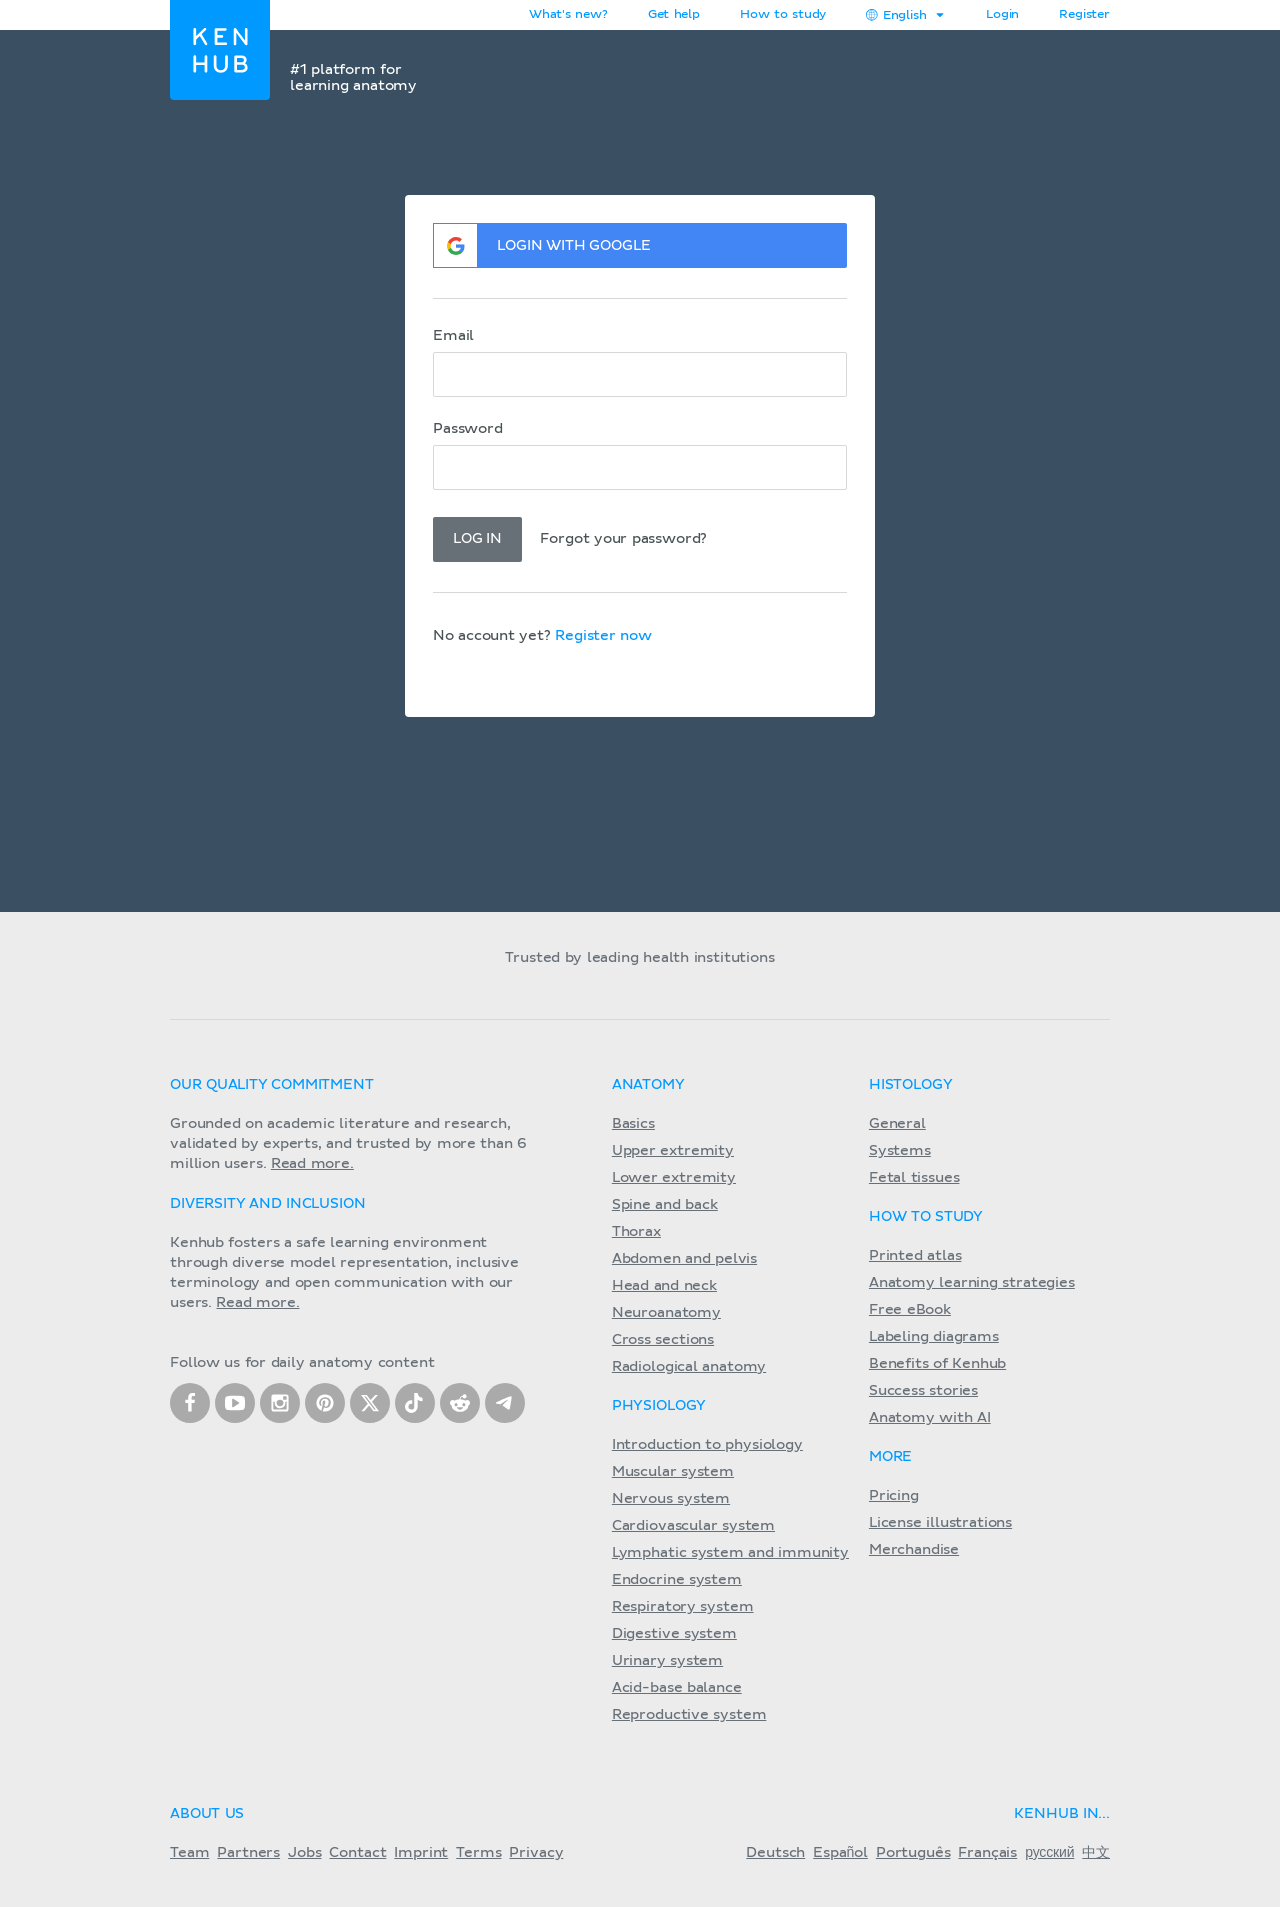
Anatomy (648, 1085)
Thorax (636, 1232)
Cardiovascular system (693, 1526)
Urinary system (667, 1661)
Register (1084, 15)
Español (840, 1853)
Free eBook (910, 1310)
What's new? (568, 15)
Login (1002, 15)
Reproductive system (689, 1715)
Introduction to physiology (707, 1445)
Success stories (923, 1391)
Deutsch (775, 1853)
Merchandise (914, 1550)
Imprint (421, 1853)
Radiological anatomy (689, 1367)
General (897, 1124)
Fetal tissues (914, 1178)
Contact (357, 1853)
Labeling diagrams (934, 1337)
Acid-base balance (677, 1688)
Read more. (312, 1164)
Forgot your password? (623, 539)
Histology (911, 1085)
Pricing (894, 1496)
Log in (477, 539)
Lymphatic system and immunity (730, 1553)
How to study (783, 15)
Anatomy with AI (930, 1418)
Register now (603, 636)
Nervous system (671, 1499)
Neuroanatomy (666, 1313)
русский (1049, 1853)
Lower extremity (674, 1178)
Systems (900, 1151)
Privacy (536, 1853)
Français (987, 1853)
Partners (248, 1853)
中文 (1096, 1853)
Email (453, 336)
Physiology (659, 1406)
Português (913, 1853)
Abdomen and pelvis (684, 1259)
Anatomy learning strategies (972, 1283)
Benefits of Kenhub (937, 1364)
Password (468, 429)
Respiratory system (683, 1607)
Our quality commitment (272, 1085)
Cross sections (663, 1340)
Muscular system (673, 1472)
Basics (633, 1124)
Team (189, 1853)
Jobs (304, 1853)
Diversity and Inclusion (268, 1204)
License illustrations (940, 1523)
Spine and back (665, 1205)
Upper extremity (673, 1151)
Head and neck (664, 1286)
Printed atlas (915, 1256)
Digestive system (674, 1634)
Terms (478, 1853)
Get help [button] (674, 15)
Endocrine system (677, 1580)
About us (207, 1814)
